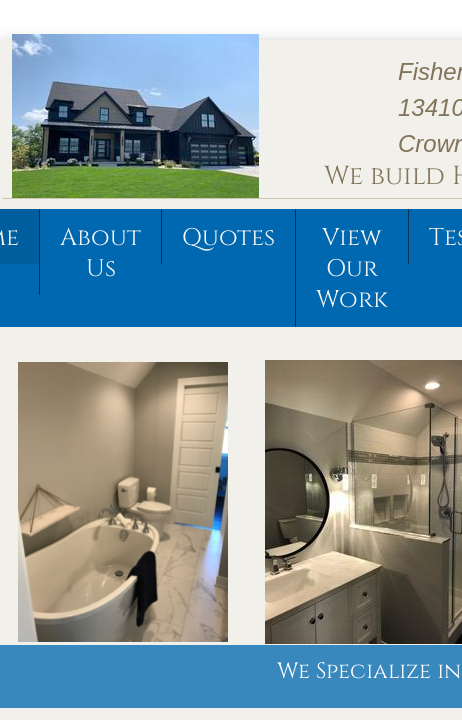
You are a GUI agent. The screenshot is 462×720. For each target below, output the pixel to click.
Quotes (228, 238)
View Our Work (352, 269)
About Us (100, 253)
